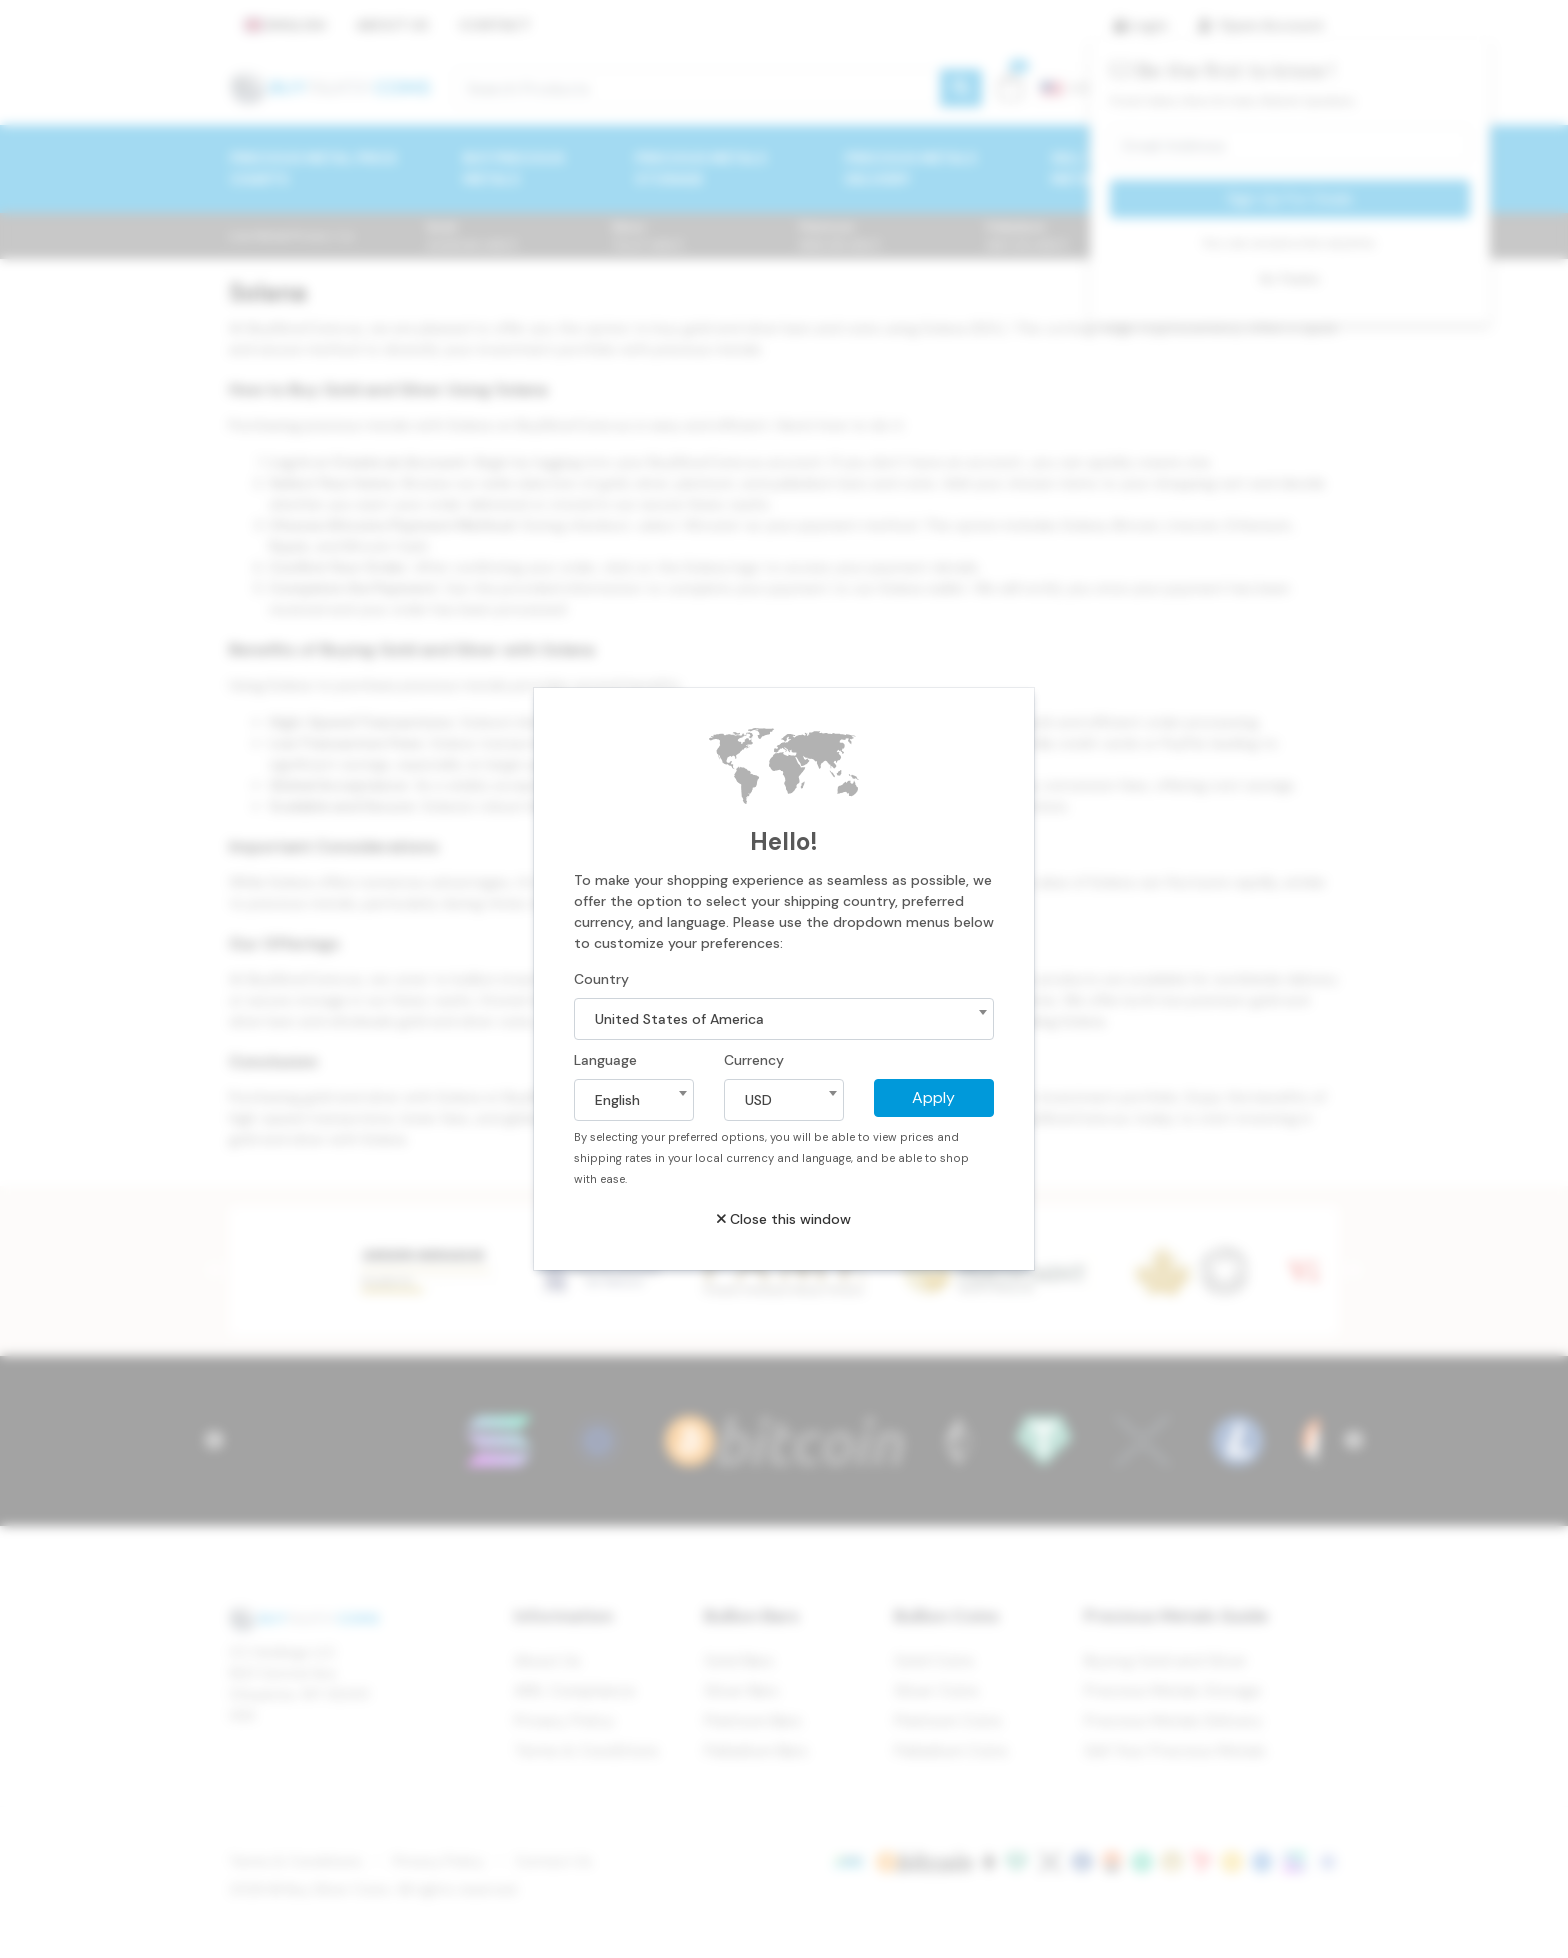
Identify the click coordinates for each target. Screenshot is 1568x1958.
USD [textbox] (758, 1100)
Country (601, 979)
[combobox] (784, 1019)
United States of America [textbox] (679, 1019)
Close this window (784, 1219)
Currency (754, 1060)
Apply (933, 1097)
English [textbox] (617, 1100)
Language (605, 1060)
